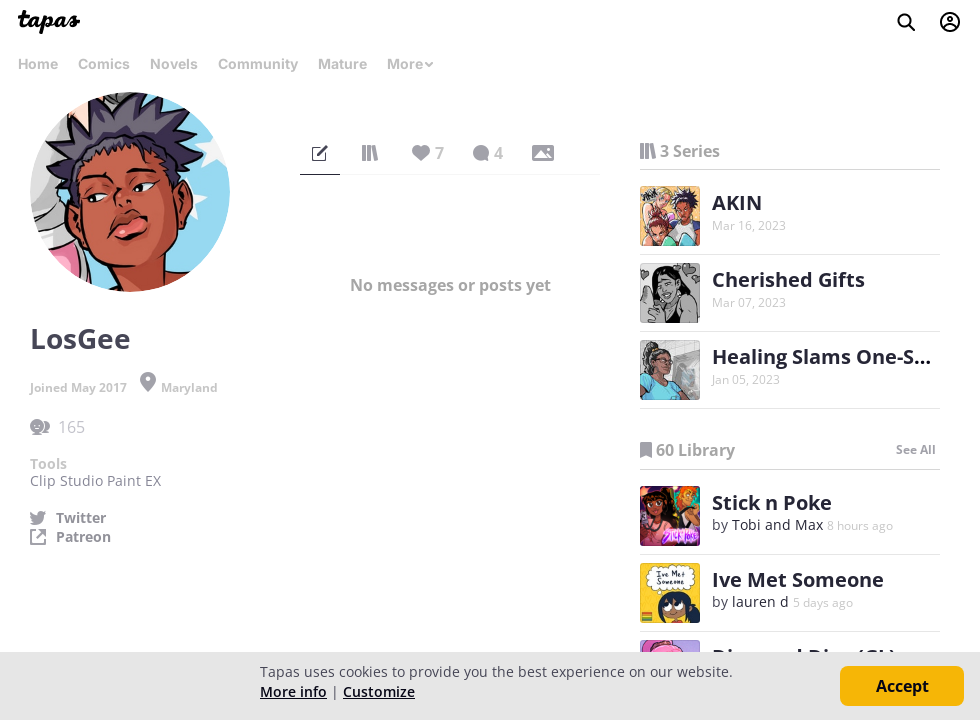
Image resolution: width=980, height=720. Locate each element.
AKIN (737, 202)
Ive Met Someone (798, 579)
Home (38, 63)
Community (258, 63)
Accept (902, 686)
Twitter (81, 518)
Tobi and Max (777, 524)
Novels (174, 63)
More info (293, 691)
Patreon (83, 537)
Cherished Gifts (788, 279)
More (411, 63)
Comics (104, 63)
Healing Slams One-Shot (830, 356)
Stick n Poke (772, 502)
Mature (342, 63)
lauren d (760, 601)
